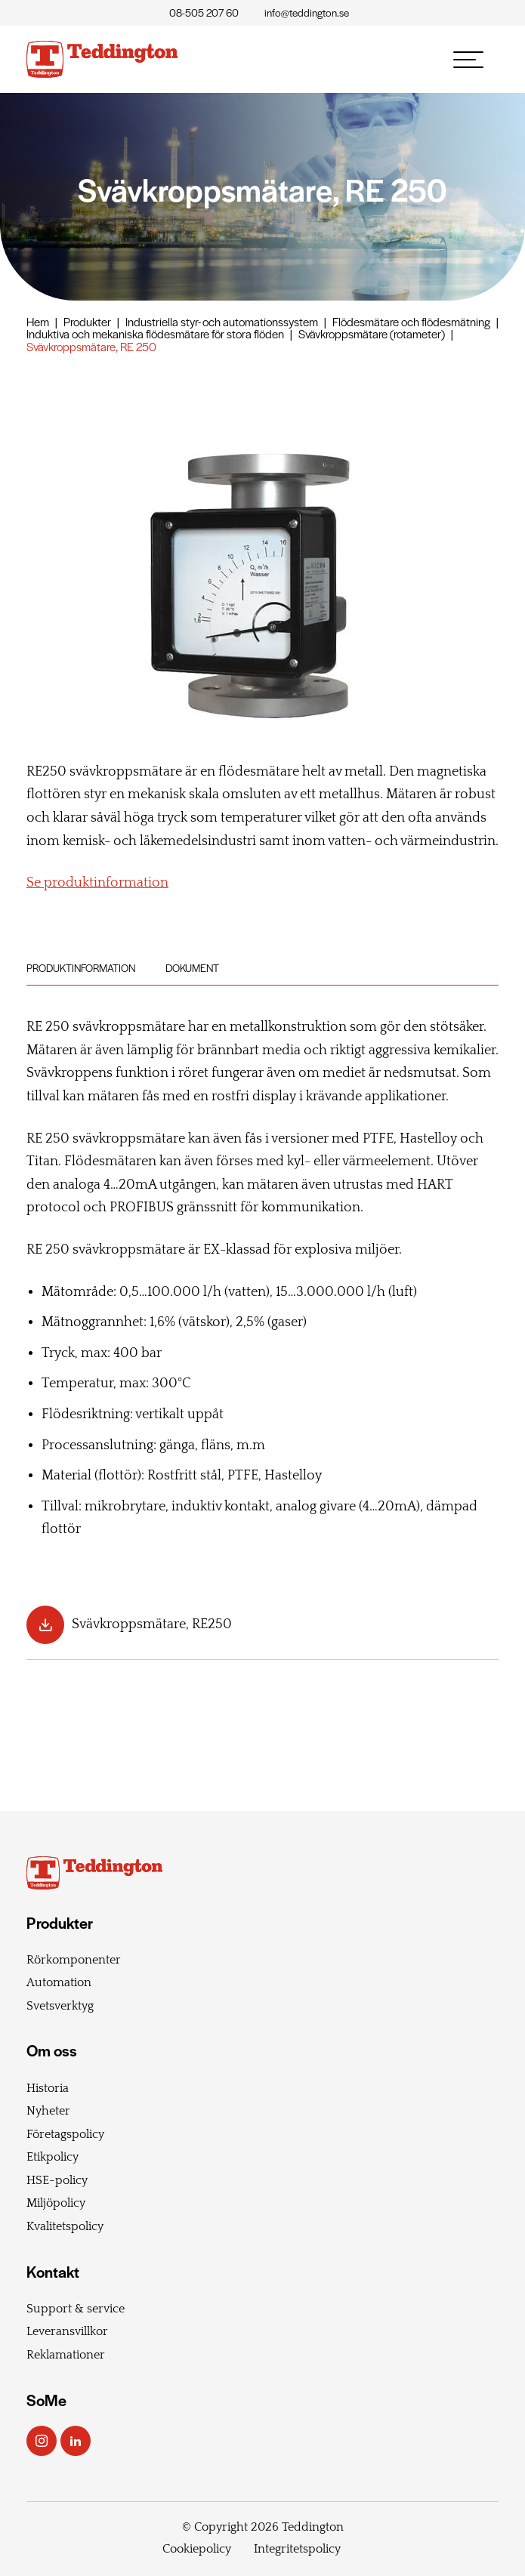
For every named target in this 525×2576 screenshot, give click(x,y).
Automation (58, 1982)
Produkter (87, 321)
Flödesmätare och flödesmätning (411, 321)
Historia (47, 2088)
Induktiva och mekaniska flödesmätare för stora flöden (155, 333)
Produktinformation (80, 968)
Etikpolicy (52, 2157)
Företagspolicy (65, 2134)
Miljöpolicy (55, 2203)
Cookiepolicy (196, 2549)
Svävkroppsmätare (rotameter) (371, 333)
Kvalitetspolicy (64, 2226)
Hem (37, 321)
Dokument (192, 968)
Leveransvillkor (67, 2331)
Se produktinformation (97, 882)
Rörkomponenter (73, 1960)
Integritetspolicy (297, 2549)
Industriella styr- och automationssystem (221, 321)
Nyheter (48, 2111)
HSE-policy (57, 2180)
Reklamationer (65, 2355)
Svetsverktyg (60, 2006)
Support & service (75, 2308)
